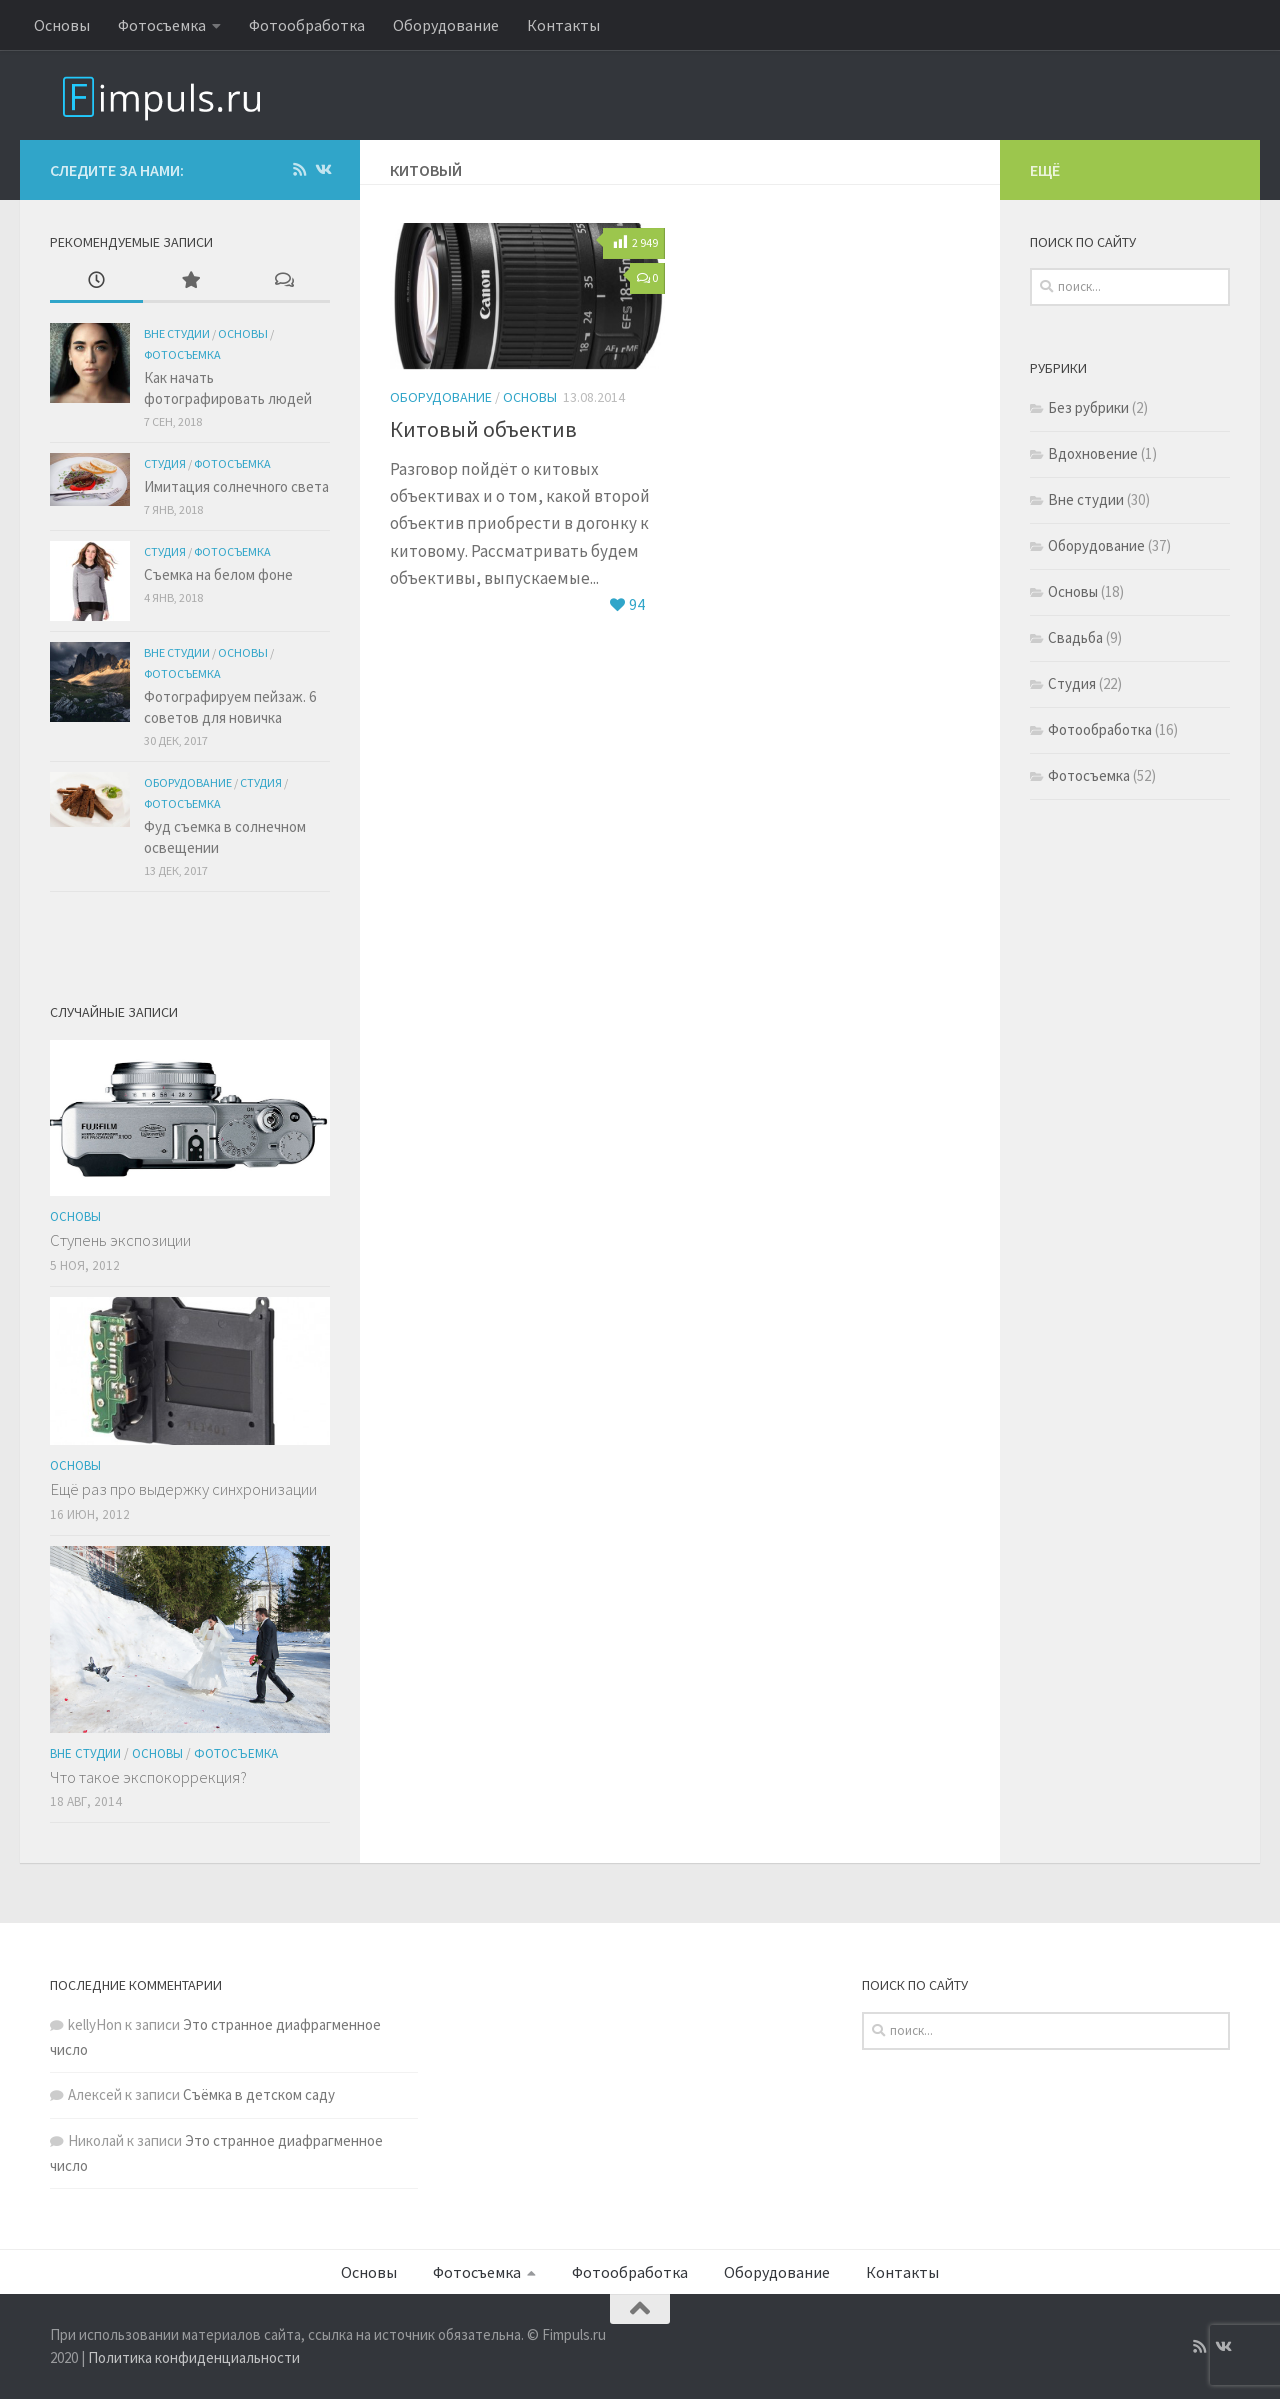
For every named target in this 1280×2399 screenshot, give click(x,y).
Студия (165, 463)
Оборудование (446, 25)
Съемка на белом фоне (218, 574)
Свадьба (1075, 639)
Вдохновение (1093, 455)
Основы (62, 25)
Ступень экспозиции (120, 1240)
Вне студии (177, 333)
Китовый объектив (483, 429)
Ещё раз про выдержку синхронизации (183, 1489)
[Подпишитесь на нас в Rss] (299, 170)
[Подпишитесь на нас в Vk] (322, 170)
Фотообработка (307, 25)
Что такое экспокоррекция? (148, 1777)
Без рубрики (1088, 409)
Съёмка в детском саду (259, 2094)
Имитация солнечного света (236, 486)
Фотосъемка (162, 25)
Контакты (563, 25)
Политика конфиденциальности (194, 2357)
